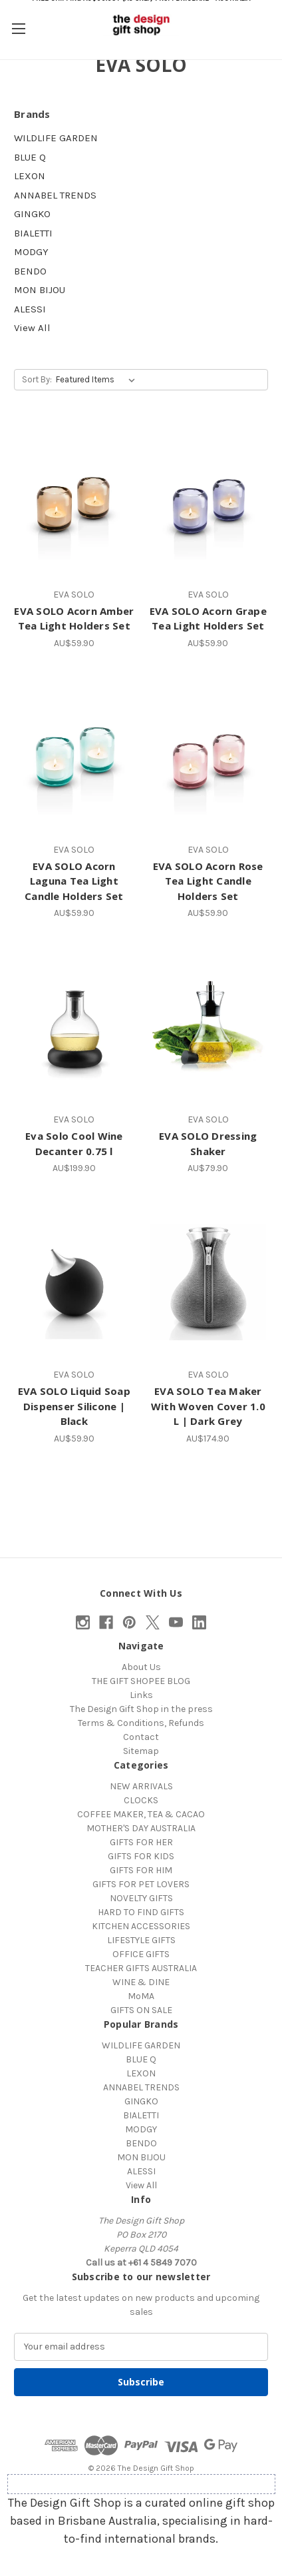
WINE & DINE (141, 1982)
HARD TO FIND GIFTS (141, 1912)
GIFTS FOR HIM (141, 1870)
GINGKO (32, 214)
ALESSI (30, 309)
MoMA (141, 1996)
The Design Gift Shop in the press (141, 1709)
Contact (141, 1737)
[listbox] (98, 380)
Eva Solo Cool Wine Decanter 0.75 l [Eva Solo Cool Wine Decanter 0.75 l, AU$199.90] (74, 1143)
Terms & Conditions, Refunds (141, 1723)
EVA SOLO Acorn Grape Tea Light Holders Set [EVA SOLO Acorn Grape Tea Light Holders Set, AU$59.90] (208, 618)
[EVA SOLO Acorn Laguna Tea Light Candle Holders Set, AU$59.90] (74, 756)
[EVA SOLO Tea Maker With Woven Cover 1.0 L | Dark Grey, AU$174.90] (208, 1281)
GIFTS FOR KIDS (141, 1856)
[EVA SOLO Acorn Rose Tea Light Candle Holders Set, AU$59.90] (208, 756)
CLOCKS (141, 1800)
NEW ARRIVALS (141, 1786)
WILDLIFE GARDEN (56, 138)
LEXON (29, 176)
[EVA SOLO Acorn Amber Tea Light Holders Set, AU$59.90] (74, 501)
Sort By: (37, 379)
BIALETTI (33, 233)
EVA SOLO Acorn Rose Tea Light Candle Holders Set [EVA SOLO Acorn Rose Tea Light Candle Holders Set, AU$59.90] (208, 881)
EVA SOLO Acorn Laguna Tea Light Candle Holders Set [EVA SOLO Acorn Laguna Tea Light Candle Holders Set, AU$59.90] (74, 881)
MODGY (31, 252)
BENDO (30, 271)
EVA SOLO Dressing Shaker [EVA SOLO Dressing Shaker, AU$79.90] (208, 1143)
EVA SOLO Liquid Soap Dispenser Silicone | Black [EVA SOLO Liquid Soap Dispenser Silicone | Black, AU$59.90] (74, 1406)
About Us (141, 1667)
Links (141, 1695)
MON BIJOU (39, 290)
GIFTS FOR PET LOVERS (141, 1884)
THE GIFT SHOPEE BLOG (141, 1681)
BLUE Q (30, 157)
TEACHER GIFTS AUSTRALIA (141, 1968)
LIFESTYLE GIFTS (141, 1940)
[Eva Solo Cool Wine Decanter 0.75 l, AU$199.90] (74, 1026)
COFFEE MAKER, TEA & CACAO (141, 1814)
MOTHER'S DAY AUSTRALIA (141, 1828)
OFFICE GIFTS (141, 1954)
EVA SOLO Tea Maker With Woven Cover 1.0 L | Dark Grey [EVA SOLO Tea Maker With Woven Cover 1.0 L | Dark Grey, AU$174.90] (208, 1406)
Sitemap (141, 1751)
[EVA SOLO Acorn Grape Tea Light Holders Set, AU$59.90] (208, 501)
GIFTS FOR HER (141, 1842)
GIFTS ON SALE (141, 2010)
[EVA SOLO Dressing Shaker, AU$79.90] (208, 1026)
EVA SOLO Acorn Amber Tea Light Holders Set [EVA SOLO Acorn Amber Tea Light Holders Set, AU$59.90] (74, 618)
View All (32, 328)
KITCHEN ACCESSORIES (141, 1926)
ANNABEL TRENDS (55, 195)
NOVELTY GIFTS (141, 1898)
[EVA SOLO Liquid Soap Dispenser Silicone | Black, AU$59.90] (74, 1281)
